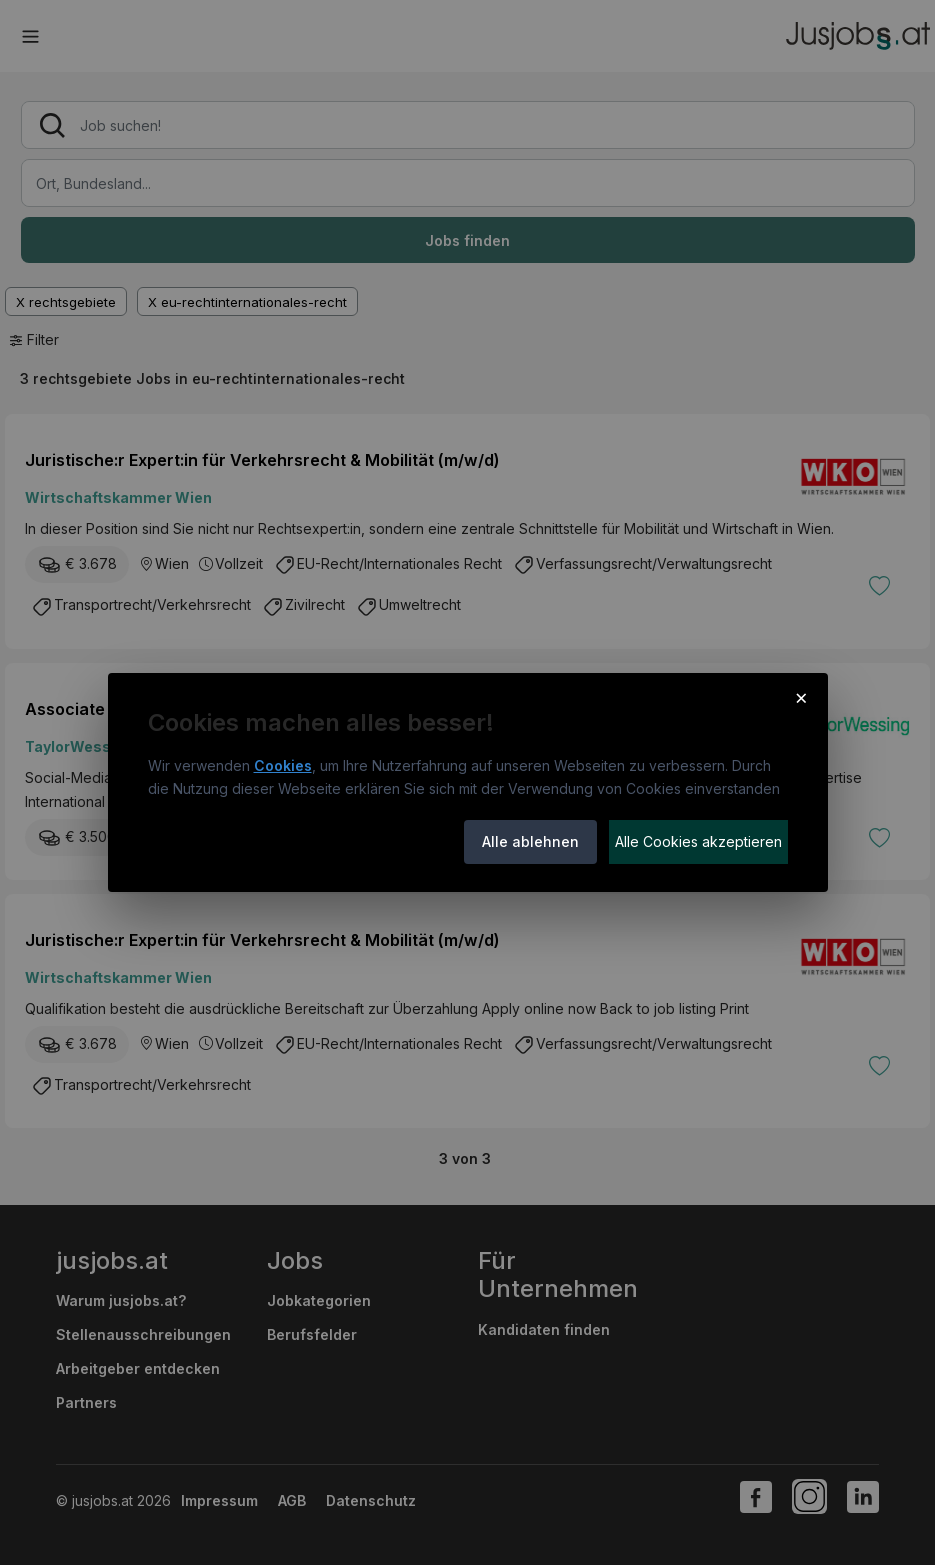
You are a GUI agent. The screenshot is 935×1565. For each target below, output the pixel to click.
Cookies (283, 765)
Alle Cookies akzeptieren (698, 841)
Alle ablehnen (530, 841)
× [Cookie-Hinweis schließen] (801, 697)
